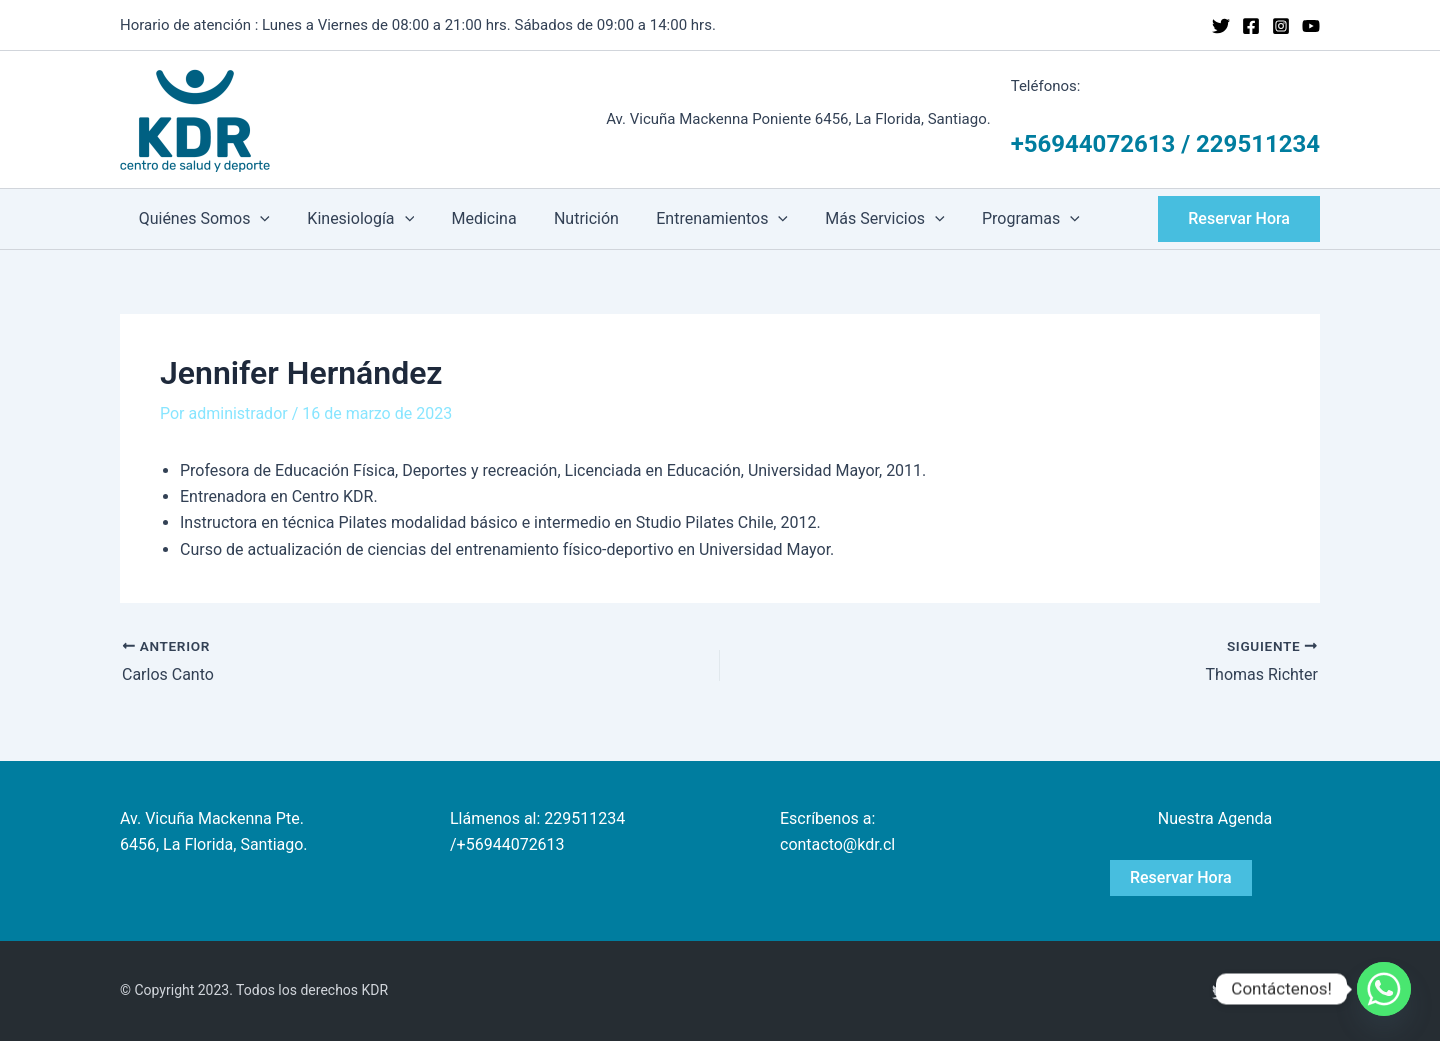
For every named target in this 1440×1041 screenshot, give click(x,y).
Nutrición (567, 218)
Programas (996, 219)
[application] (258, 219)
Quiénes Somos (201, 219)
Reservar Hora (1181, 877)
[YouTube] (1311, 26)
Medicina (470, 218)
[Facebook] (1251, 26)
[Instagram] (1281, 26)
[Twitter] (1221, 26)
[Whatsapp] (1384, 989)
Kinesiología (352, 219)
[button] (1239, 219)
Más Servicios (855, 219)
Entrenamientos (698, 219)
